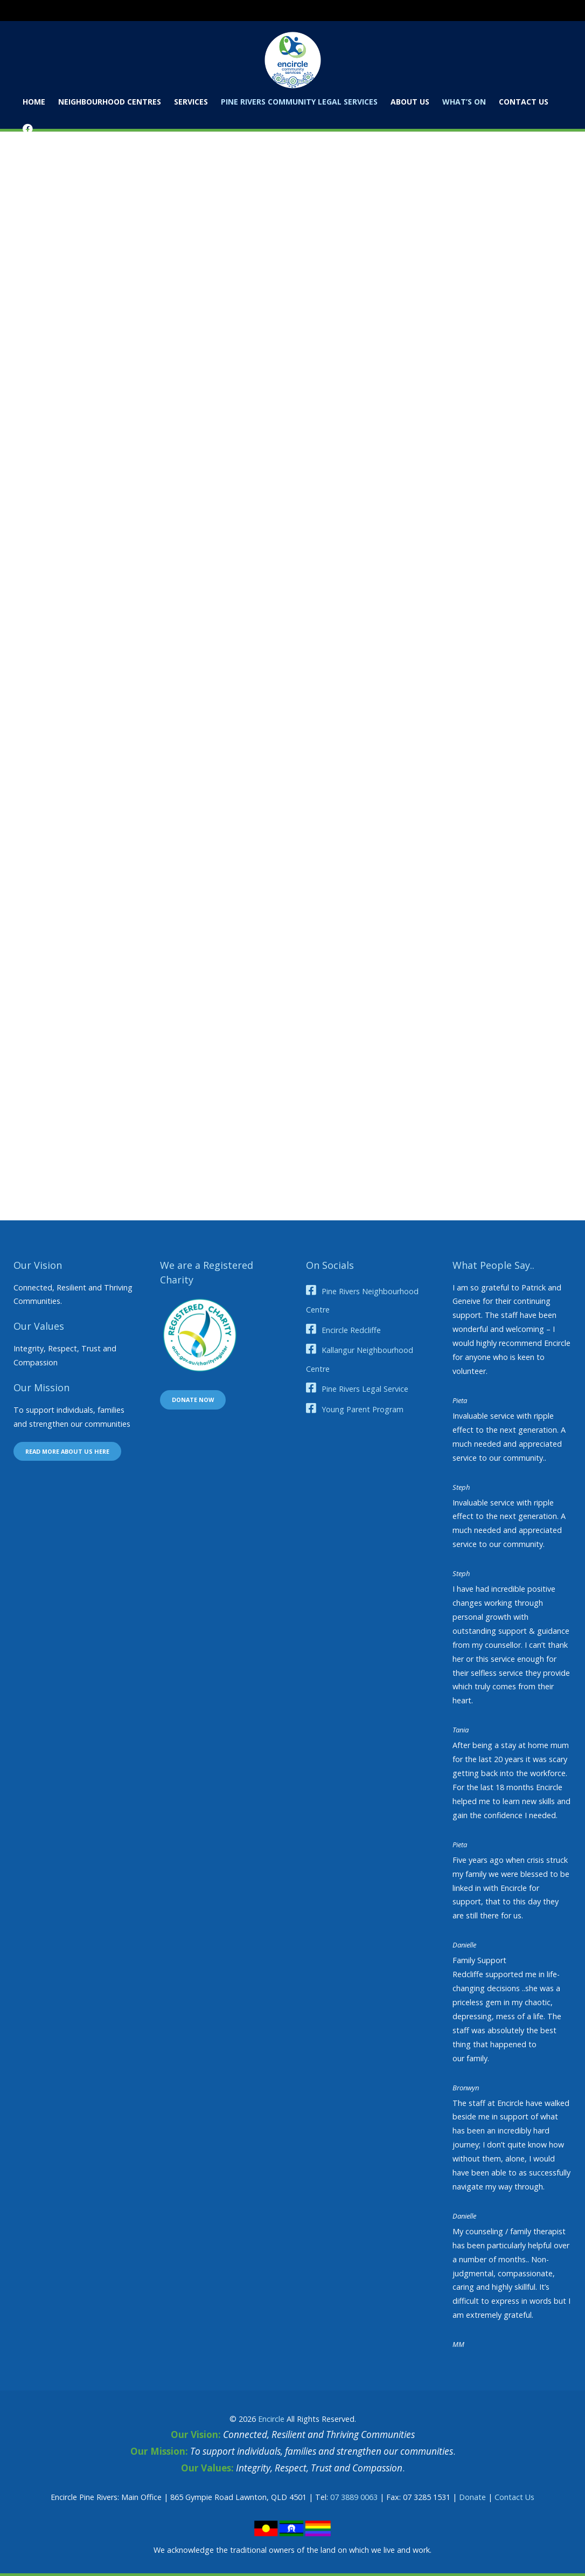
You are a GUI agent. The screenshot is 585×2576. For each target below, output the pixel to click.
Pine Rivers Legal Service (365, 1389)
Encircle (271, 2419)
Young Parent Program (362, 1409)
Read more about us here (67, 1451)
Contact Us (514, 2497)
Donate (472, 2497)
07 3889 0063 (354, 2497)
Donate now (193, 1400)
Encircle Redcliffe (351, 1330)
